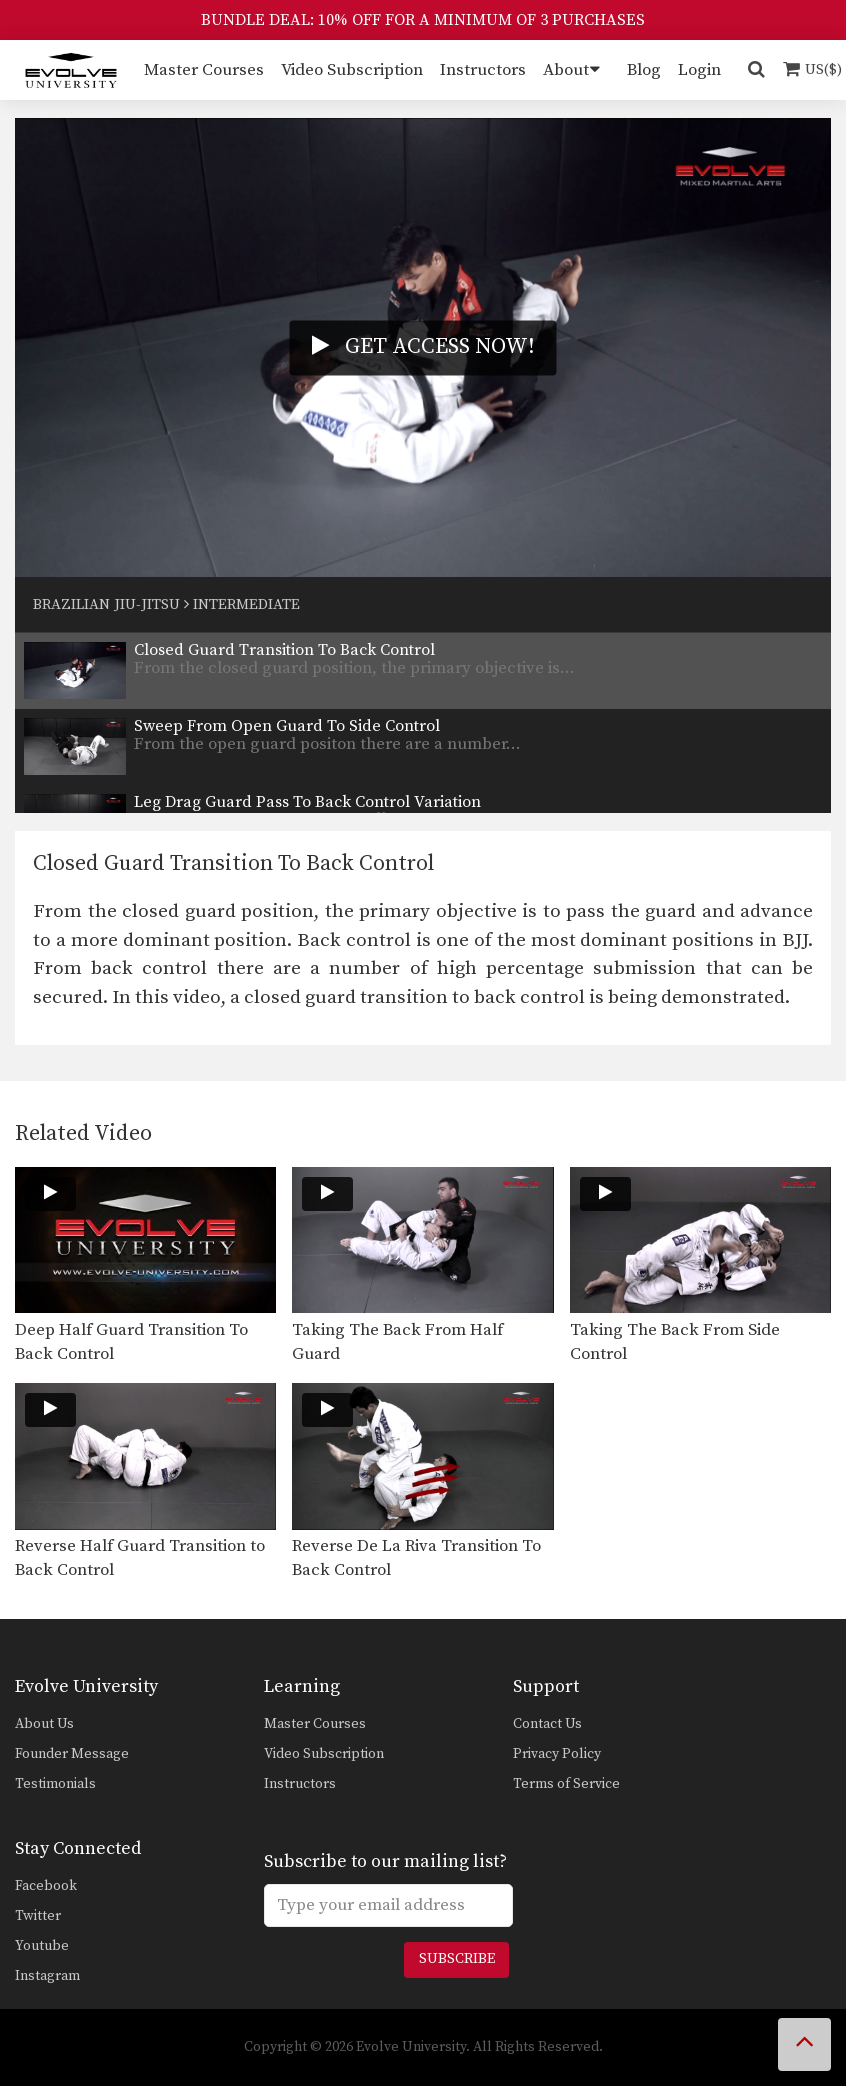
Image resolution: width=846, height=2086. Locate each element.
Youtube (42, 1946)
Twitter (38, 1916)
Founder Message (72, 1754)
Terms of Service (566, 1784)
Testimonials (55, 1784)
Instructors (483, 70)
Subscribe (457, 1959)
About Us (44, 1724)
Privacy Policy (557, 1754)
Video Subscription (352, 70)
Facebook (46, 1886)
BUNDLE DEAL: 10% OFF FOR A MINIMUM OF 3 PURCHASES (423, 20)
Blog (644, 70)
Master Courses (204, 70)
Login (699, 70)
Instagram (47, 1976)
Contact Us (547, 1724)
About (566, 70)
